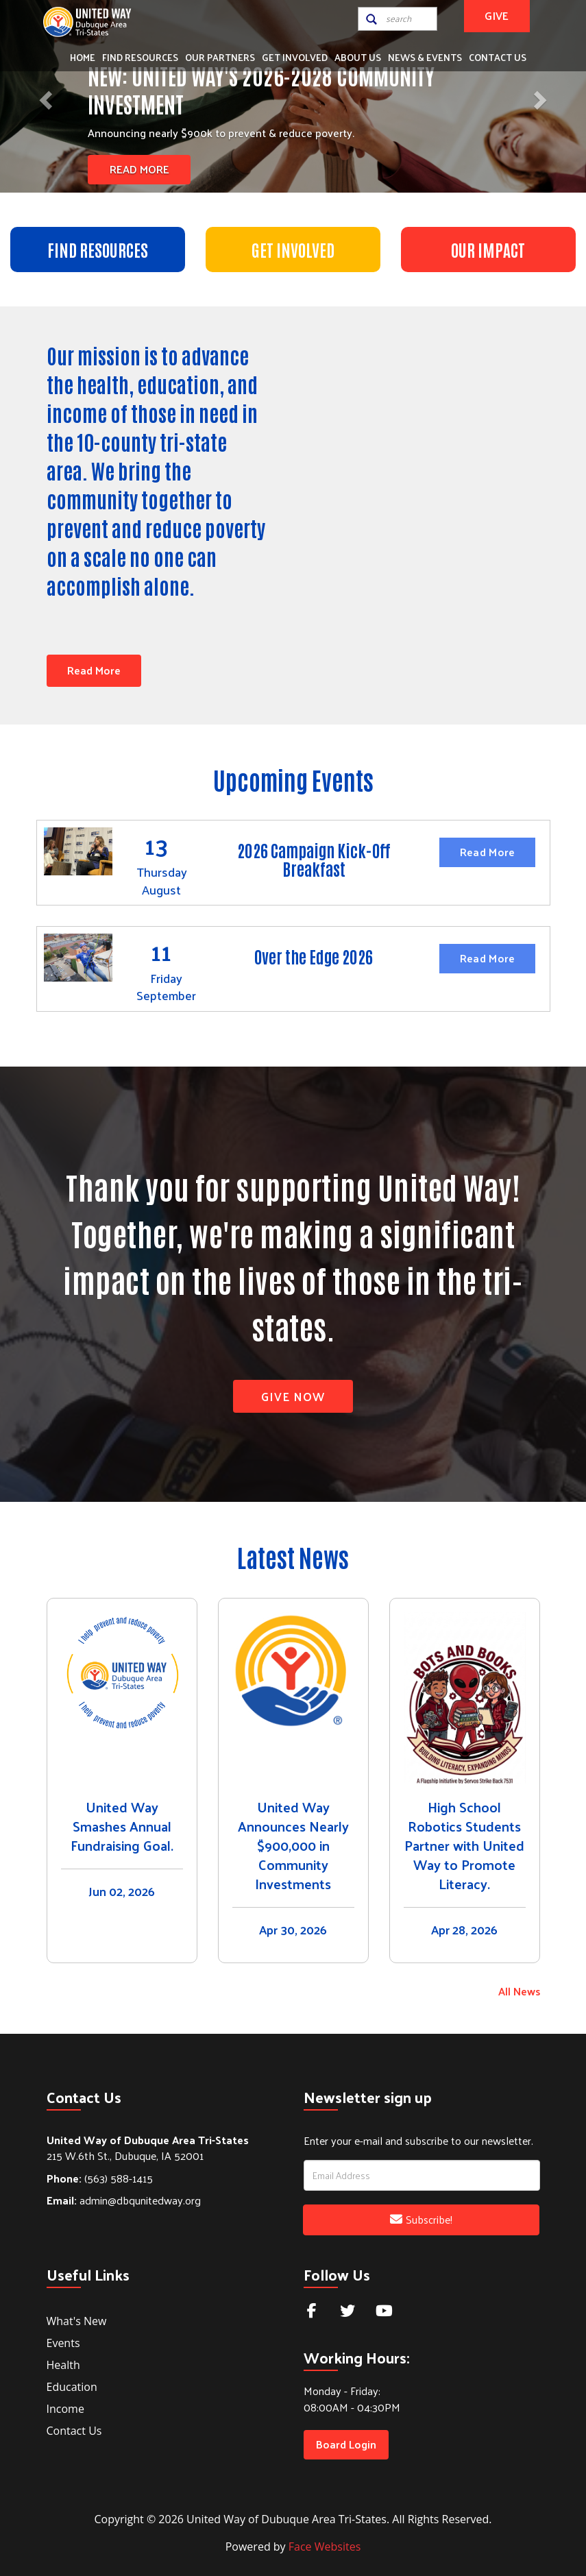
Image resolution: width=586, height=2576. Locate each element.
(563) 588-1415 (100, 2178)
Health (63, 2364)
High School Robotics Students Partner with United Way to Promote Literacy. (464, 1845)
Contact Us (497, 57)
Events (63, 2342)
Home (82, 57)
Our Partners (220, 57)
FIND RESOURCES (97, 249)
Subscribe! (421, 2219)
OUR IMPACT (488, 249)
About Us (357, 57)
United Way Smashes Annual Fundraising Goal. (122, 1826)
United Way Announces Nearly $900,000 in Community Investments (293, 1845)
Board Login (346, 2444)
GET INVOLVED (293, 249)
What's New (77, 2321)
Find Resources (140, 57)
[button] (44, 96)
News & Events (425, 57)
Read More (139, 169)
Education (72, 2386)
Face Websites (325, 2546)
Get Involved (295, 57)
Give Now (293, 1396)
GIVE (497, 15)
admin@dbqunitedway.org (124, 2200)
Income (65, 2408)
